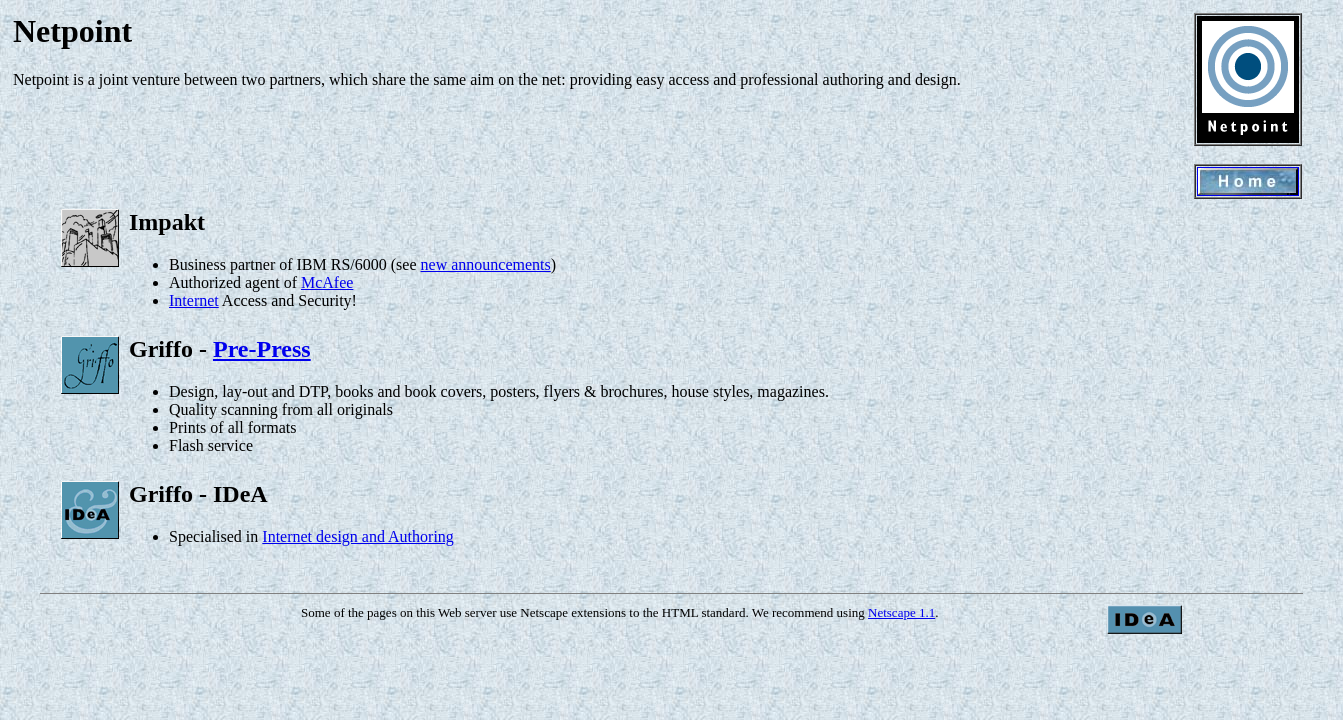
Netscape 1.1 (901, 612)
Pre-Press (262, 349)
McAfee (327, 282)
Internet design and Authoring (358, 536)
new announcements (486, 264)
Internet (194, 300)
